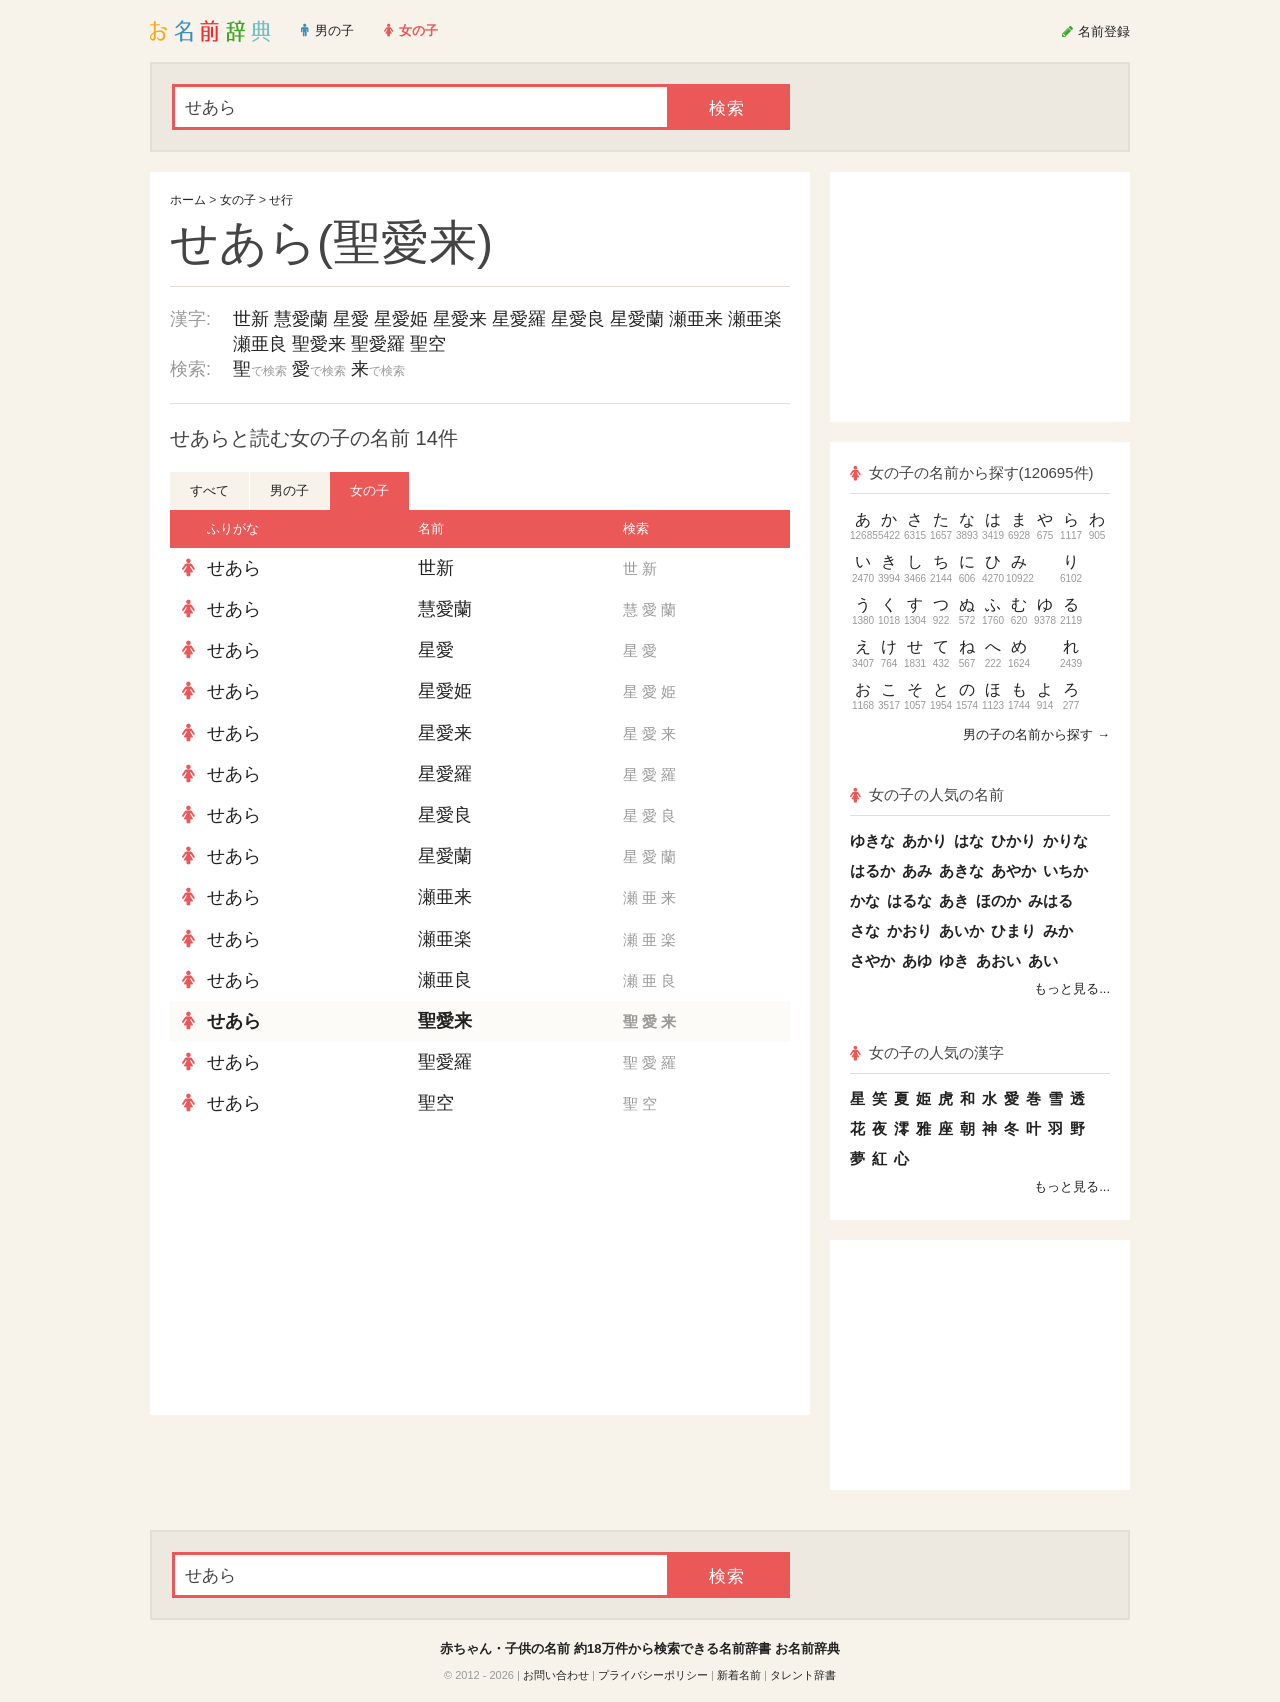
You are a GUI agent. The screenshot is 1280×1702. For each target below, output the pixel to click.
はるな (909, 900)
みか (1058, 930)
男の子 (289, 490)
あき (954, 900)
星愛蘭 (637, 319)
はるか (872, 870)
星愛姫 (401, 319)
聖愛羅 (378, 344)
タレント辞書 (803, 1675)
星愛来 (460, 319)
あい (1043, 960)
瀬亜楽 (755, 319)
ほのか (998, 900)
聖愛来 (319, 344)
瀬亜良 (260, 344)
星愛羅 (519, 319)
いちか (1065, 870)
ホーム (188, 200)
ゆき (954, 960)
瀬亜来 (696, 319)
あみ (917, 870)
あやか (1013, 870)
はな (969, 840)
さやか (872, 960)
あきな (961, 870)
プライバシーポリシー (653, 1675)
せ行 (281, 200)
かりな (1065, 840)
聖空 (428, 344)
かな (865, 900)
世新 (251, 319)
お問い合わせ (556, 1675)
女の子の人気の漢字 (927, 1052)
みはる (1050, 900)
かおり (909, 930)
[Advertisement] (320, 1270)
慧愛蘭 (301, 319)
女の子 (238, 200)
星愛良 (578, 319)
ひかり (1013, 840)
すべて (209, 490)
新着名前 (739, 1675)
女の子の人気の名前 (927, 794)
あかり (924, 840)
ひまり (1013, 930)
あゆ (917, 960)
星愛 (351, 319)
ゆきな (872, 840)
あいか (961, 930)
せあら (234, 568)
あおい (998, 960)
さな (865, 930)
